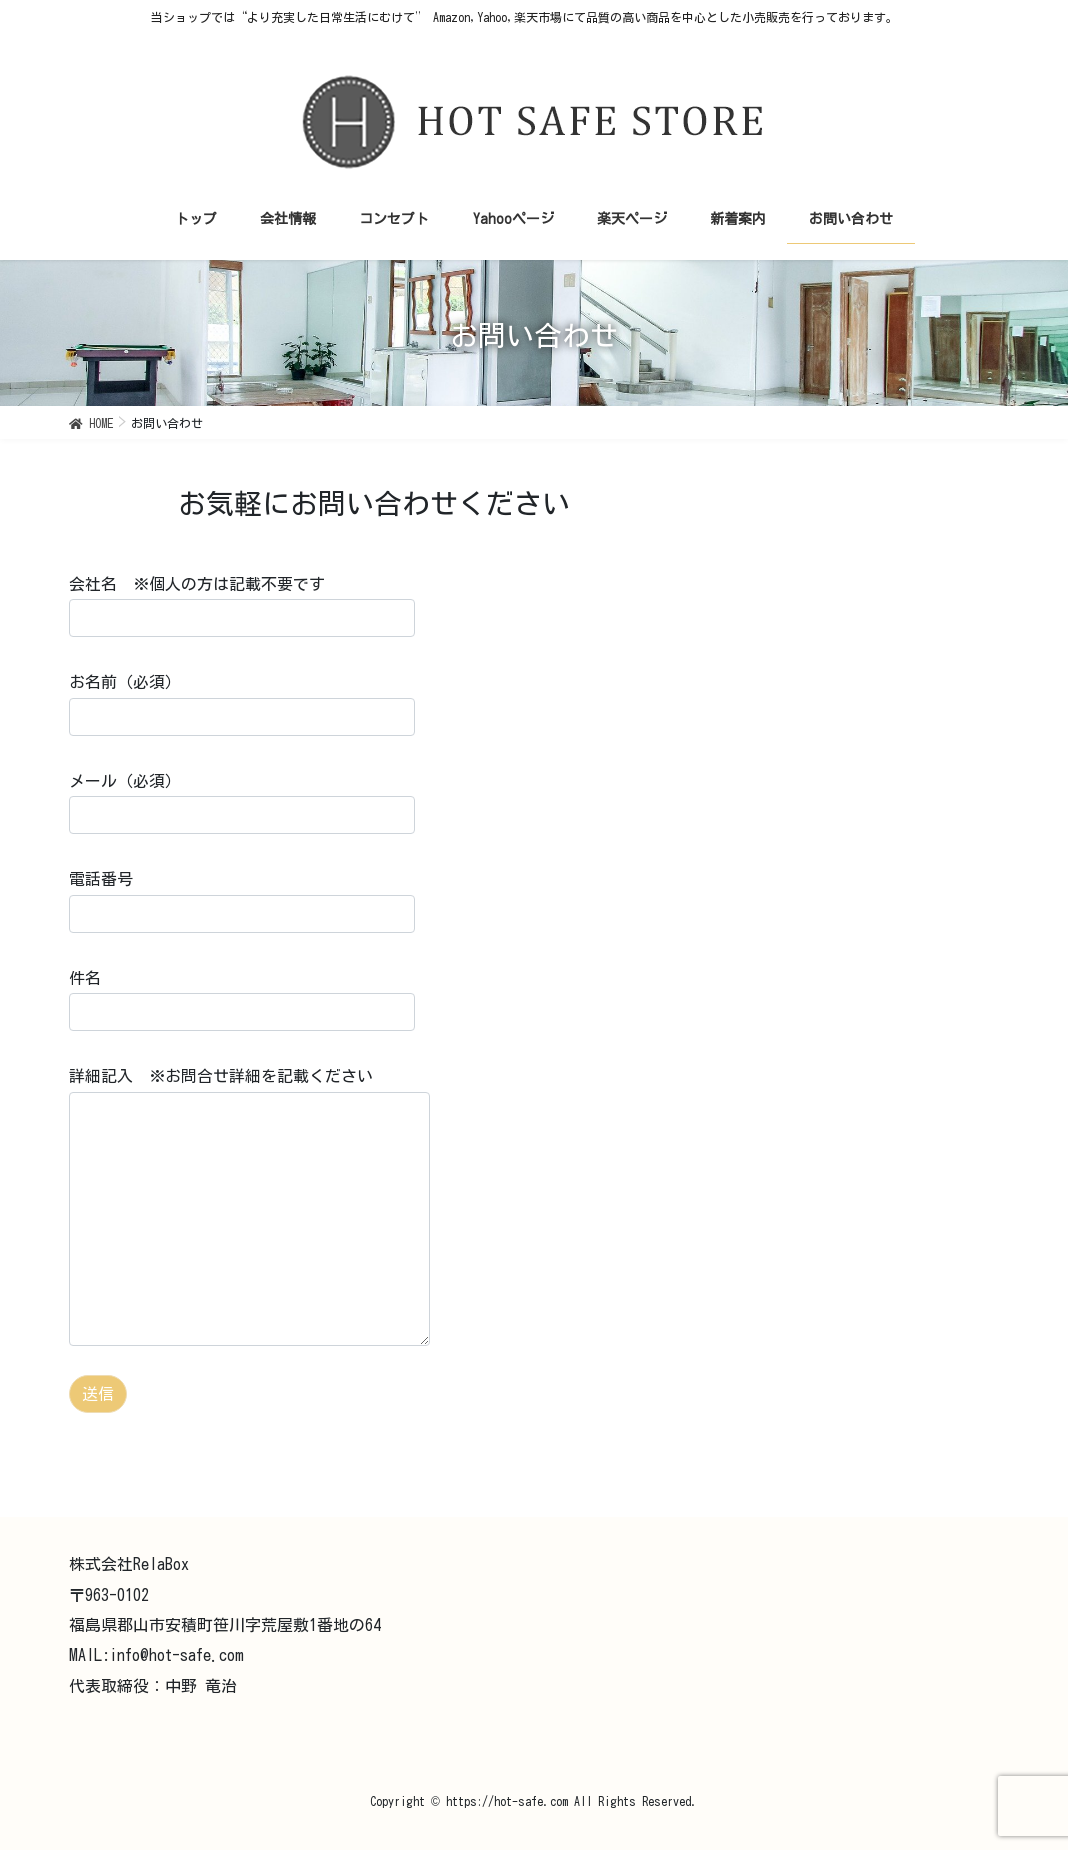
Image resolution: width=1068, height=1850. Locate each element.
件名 (242, 1000)
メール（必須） (242, 803)
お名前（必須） (242, 704)
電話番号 (242, 901)
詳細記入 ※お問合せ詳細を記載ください (249, 1206)
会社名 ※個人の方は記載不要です (242, 606)
